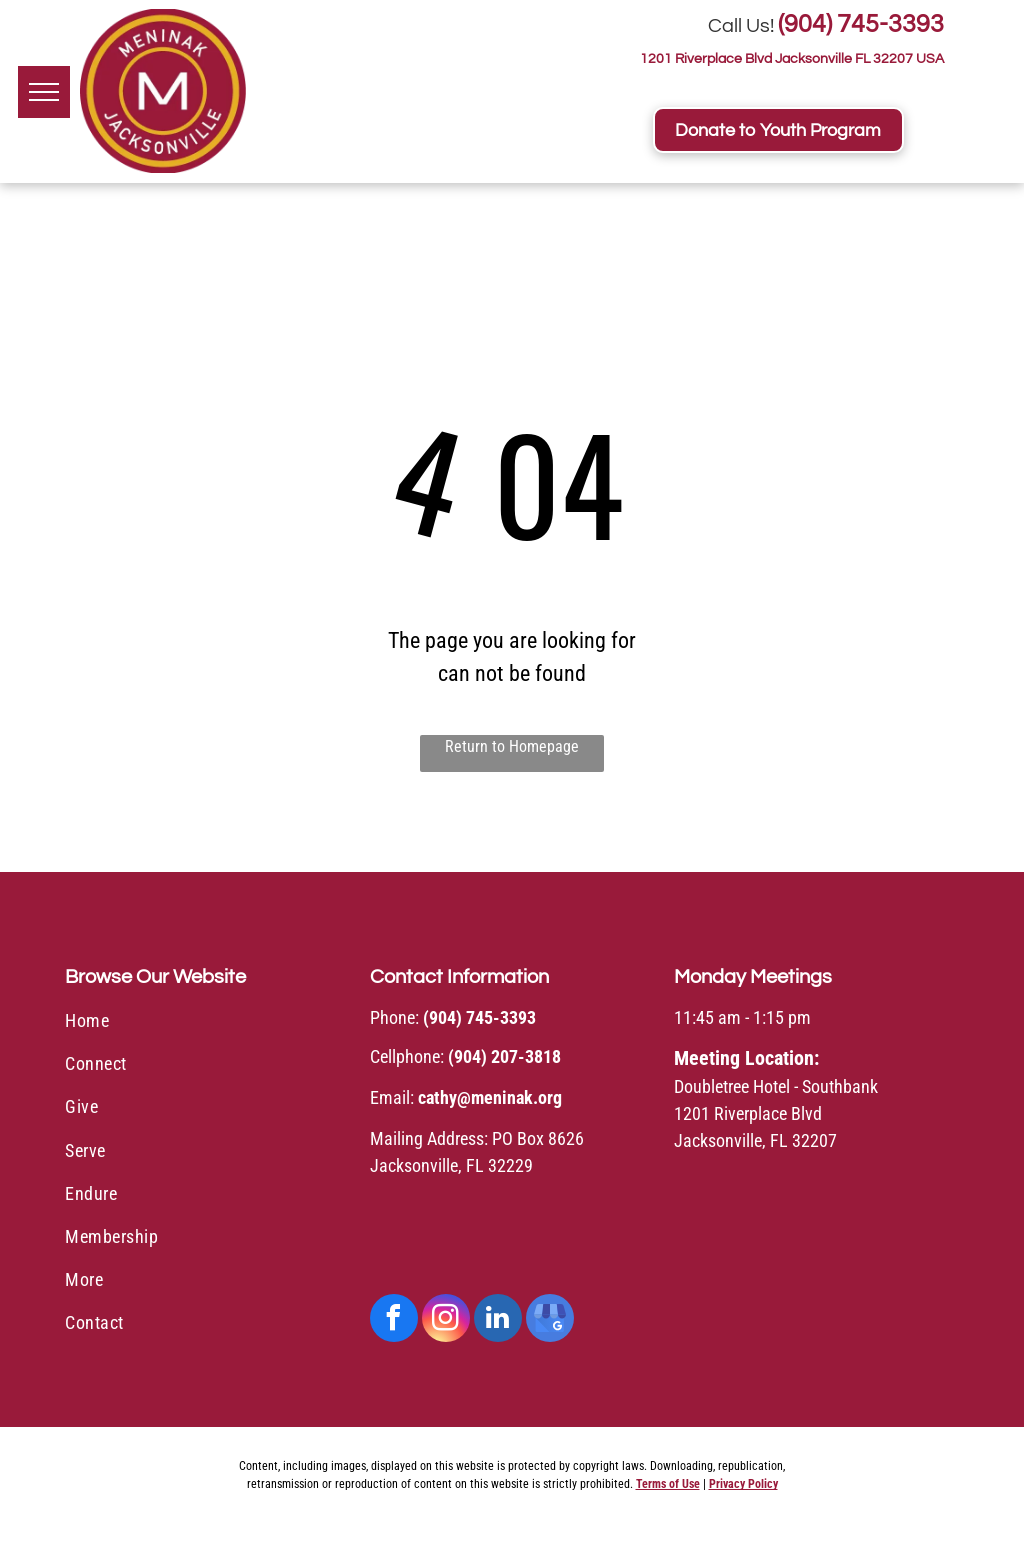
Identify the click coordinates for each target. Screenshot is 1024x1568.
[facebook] (394, 1320)
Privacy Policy (743, 1484)
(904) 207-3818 (504, 1056)
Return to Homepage (512, 746)
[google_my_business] (550, 1320)
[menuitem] (207, 1023)
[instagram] (446, 1320)
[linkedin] (498, 1320)
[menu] (44, 92)
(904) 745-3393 (861, 24)
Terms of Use (668, 1484)
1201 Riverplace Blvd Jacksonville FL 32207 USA (792, 59)
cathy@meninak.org (490, 1097)
